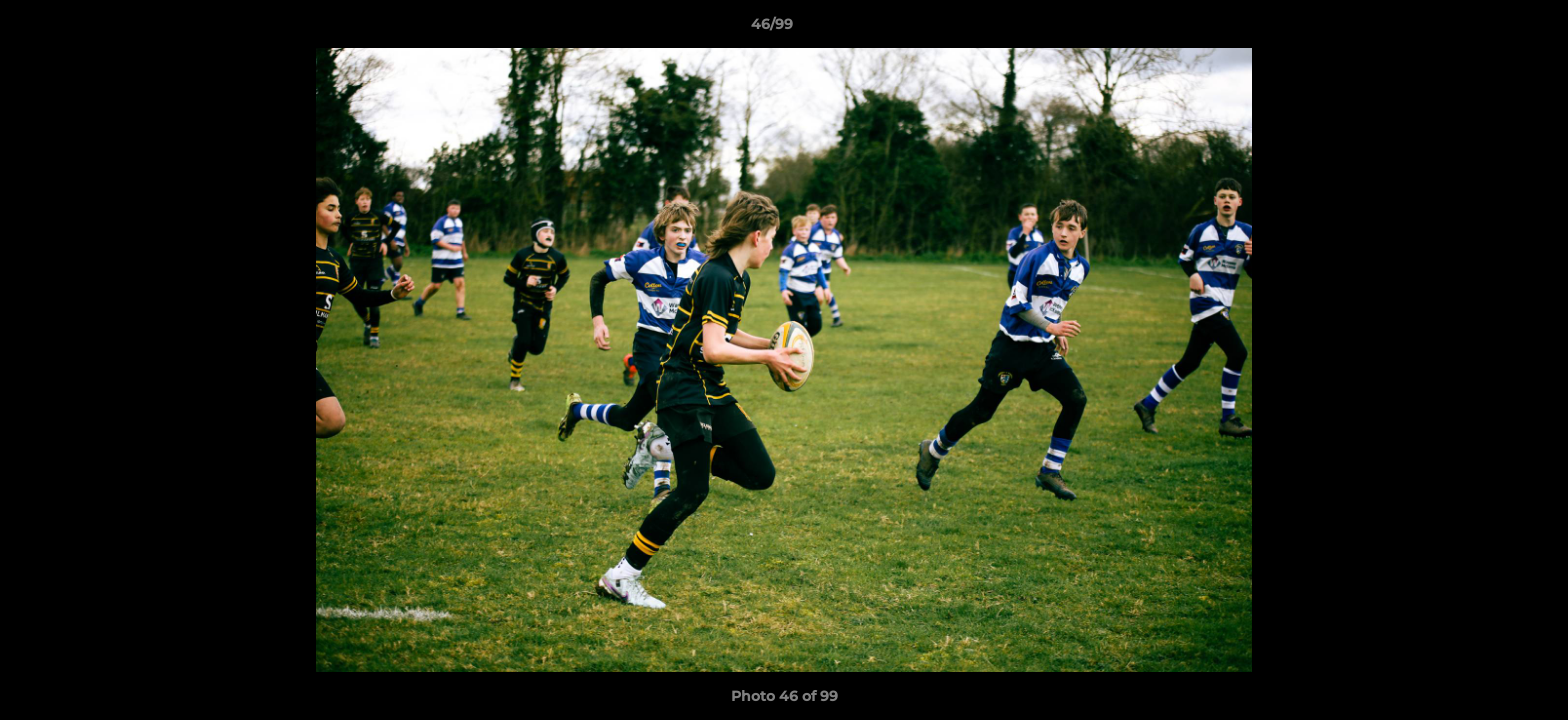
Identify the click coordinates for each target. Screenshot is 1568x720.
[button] (1484, 29)
